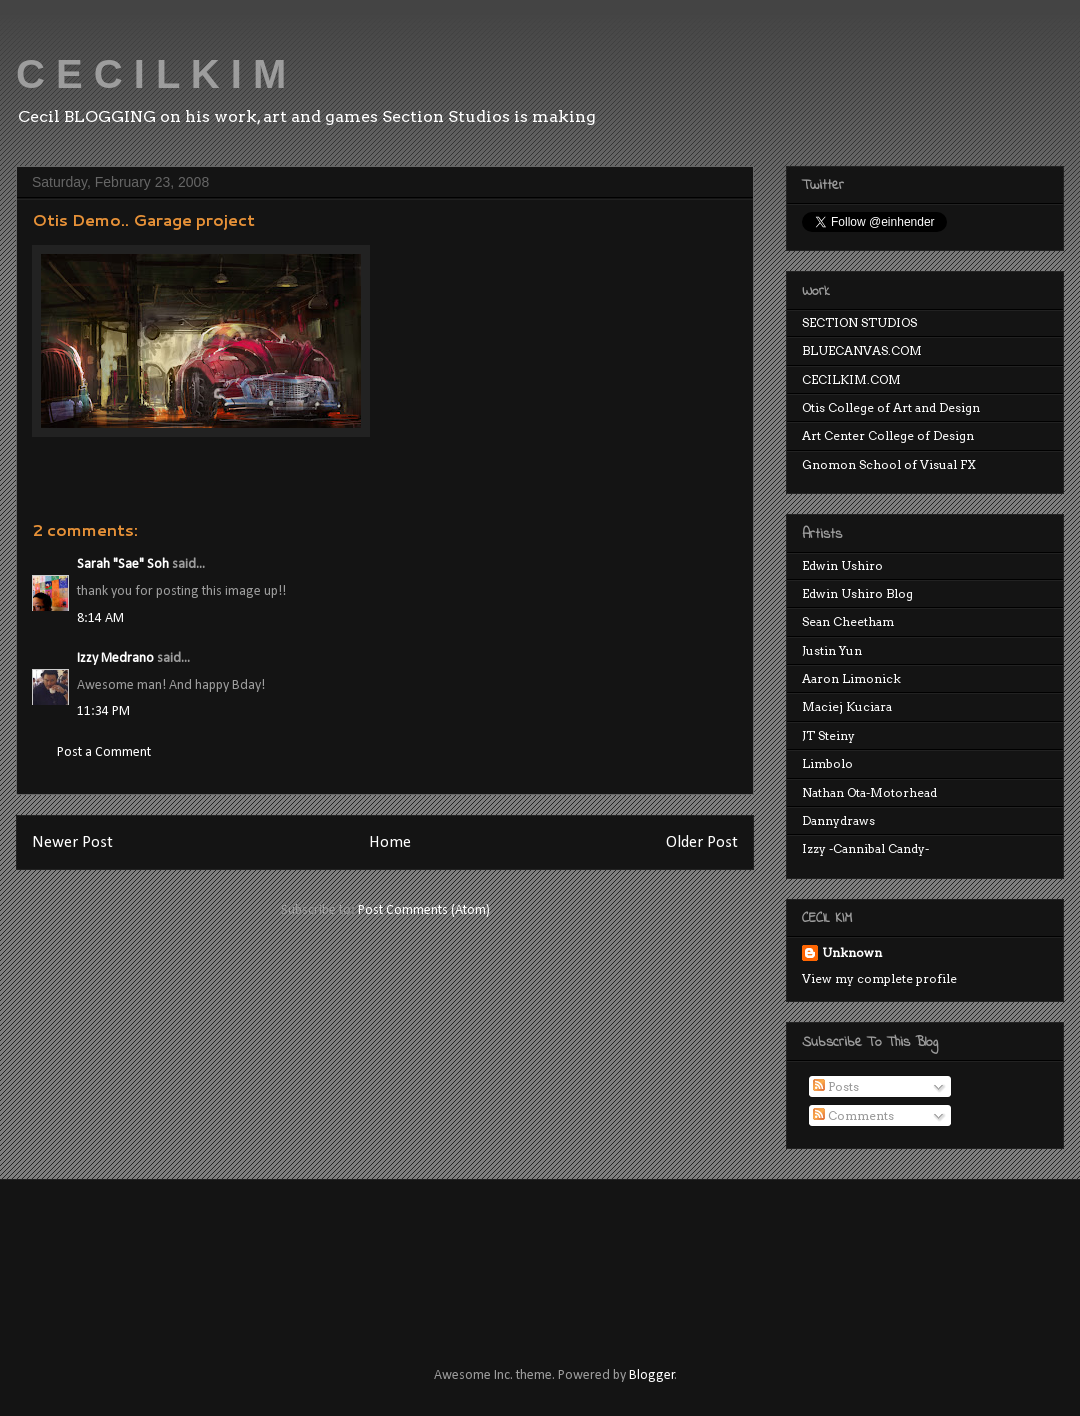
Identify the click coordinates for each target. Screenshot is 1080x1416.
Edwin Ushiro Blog (857, 593)
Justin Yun (832, 650)
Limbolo (827, 763)
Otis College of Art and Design (891, 407)
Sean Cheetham (848, 621)
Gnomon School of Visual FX (889, 464)
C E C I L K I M (151, 74)
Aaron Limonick (851, 678)
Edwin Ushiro (842, 565)
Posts (836, 1086)
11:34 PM (103, 711)
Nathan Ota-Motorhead (869, 792)
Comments (853, 1115)
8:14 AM (100, 618)
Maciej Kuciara (847, 706)
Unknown (852, 952)
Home (390, 842)
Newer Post (72, 842)
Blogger (652, 1375)
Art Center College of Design (888, 435)
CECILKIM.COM (851, 379)
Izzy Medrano (115, 658)
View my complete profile (879, 978)
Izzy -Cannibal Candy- (865, 848)
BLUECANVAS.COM (862, 350)
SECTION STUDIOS (859, 322)
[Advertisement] (394, 1255)
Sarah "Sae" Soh (123, 564)
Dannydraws (838, 820)
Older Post (702, 842)
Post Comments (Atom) (424, 910)
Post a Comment (104, 752)
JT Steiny (828, 735)
